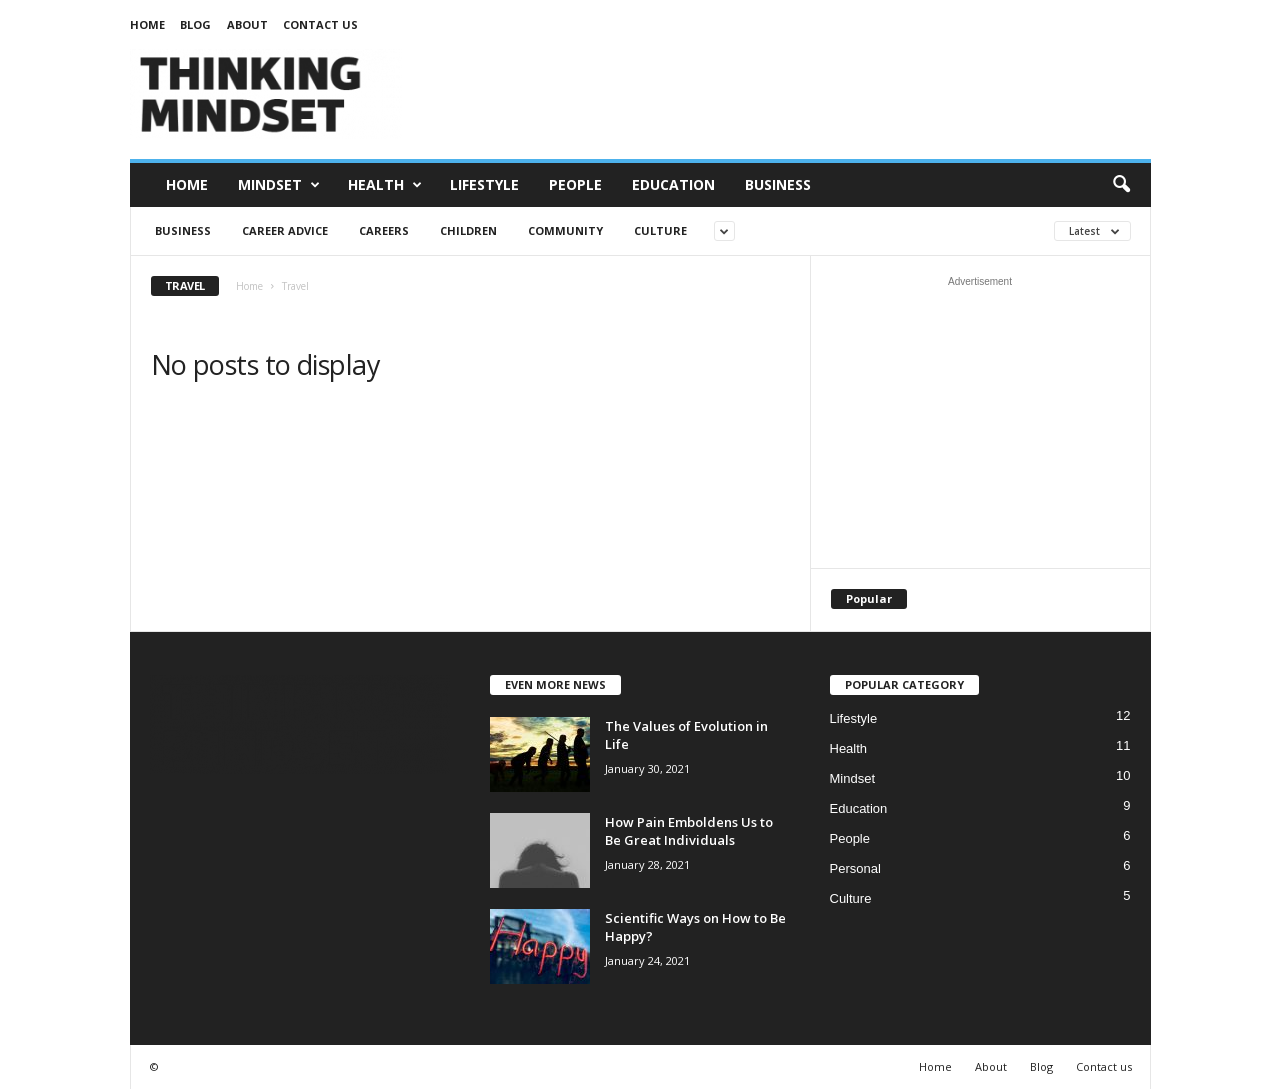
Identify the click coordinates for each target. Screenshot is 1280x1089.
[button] (1121, 185)
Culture (660, 230)
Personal (855, 868)
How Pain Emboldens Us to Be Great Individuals (689, 831)
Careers (384, 230)
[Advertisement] (787, 94)
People (575, 184)
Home (147, 24)
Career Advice (285, 230)
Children (468, 230)
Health (385, 185)
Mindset (279, 185)
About (247, 24)
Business (778, 184)
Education (673, 184)
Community (565, 230)
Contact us (320, 24)
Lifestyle (484, 184)
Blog (195, 24)
